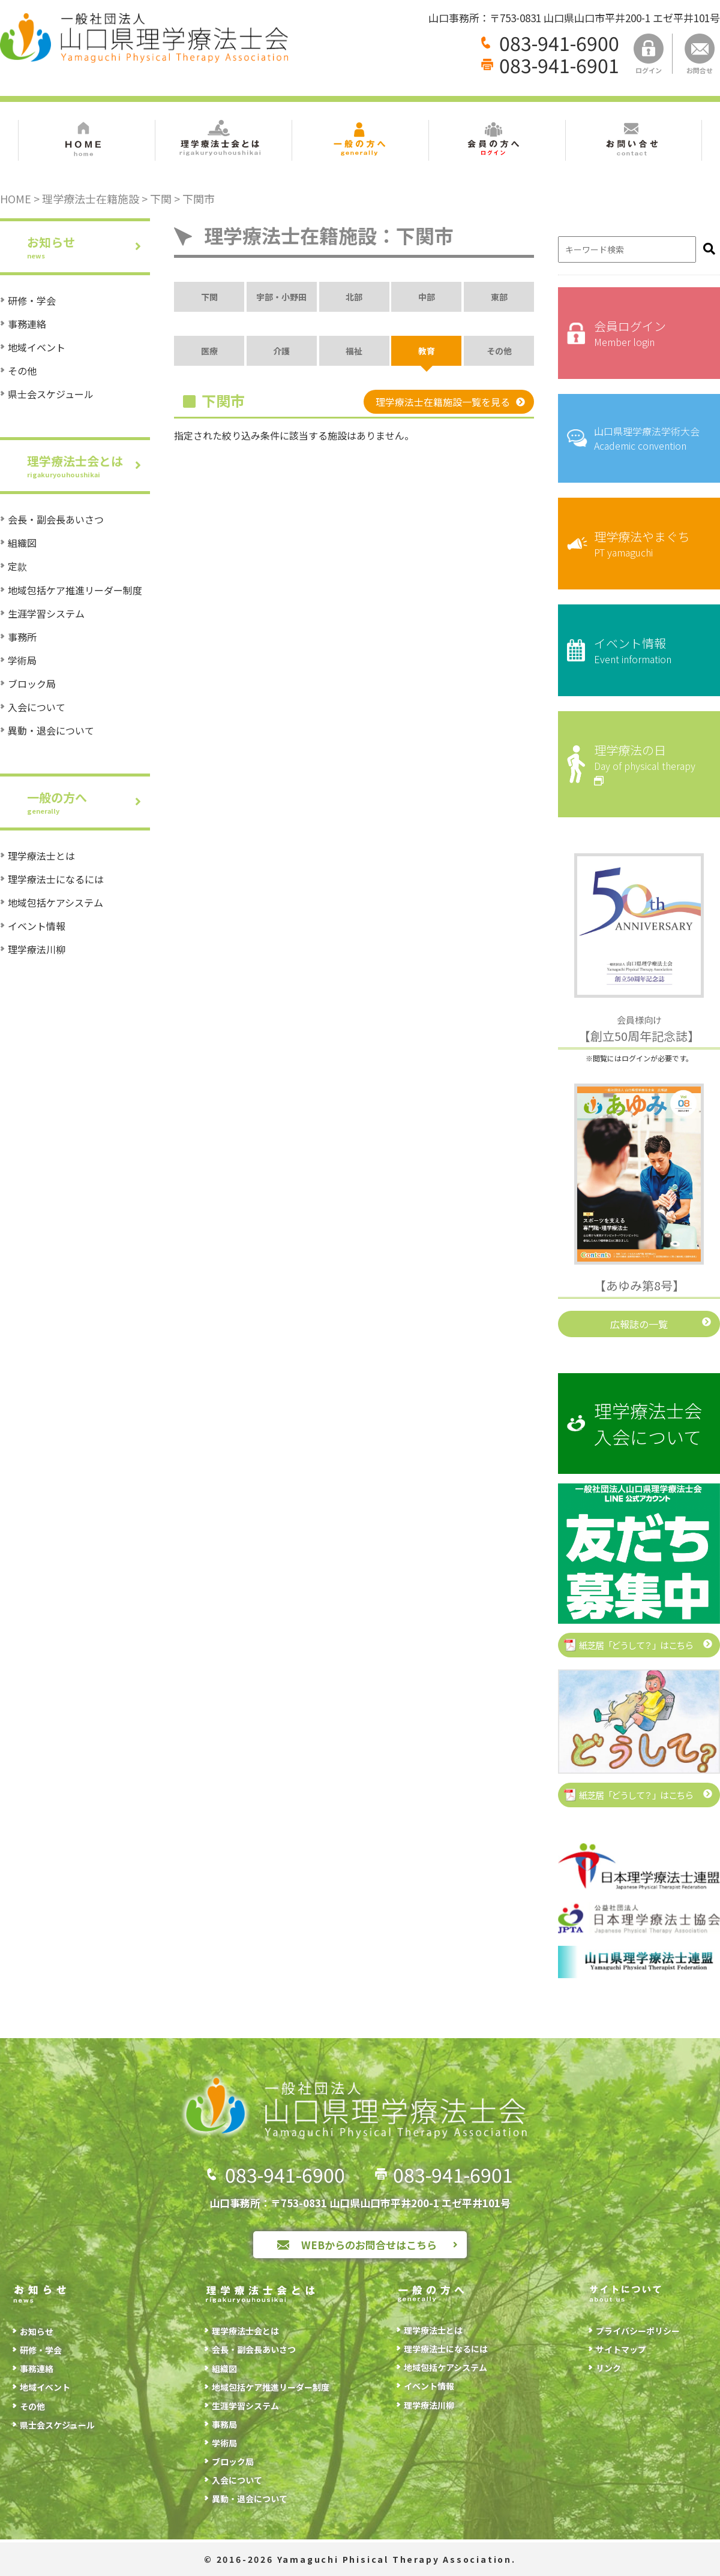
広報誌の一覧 (639, 1324)
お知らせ (88, 246)
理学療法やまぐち (648, 543)
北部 (354, 297)
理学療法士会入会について (648, 1423)
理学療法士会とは (88, 465)
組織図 (22, 542)
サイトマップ (621, 2349)
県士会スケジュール (51, 394)
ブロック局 (32, 683)
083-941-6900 (559, 42)
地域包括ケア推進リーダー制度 (75, 590)
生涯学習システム (46, 613)
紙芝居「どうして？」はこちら (635, 1645)
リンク (608, 2368)
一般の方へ (88, 802)
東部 (499, 297)
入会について (36, 707)
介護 (281, 351)
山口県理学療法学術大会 (648, 438)
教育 (426, 351)
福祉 (354, 351)
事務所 (22, 637)
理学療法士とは (41, 855)
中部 (426, 297)
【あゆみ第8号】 (639, 1285)
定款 (17, 566)
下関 (209, 297)
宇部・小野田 (281, 297)
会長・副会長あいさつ (56, 519)
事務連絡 (27, 324)
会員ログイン (648, 333)
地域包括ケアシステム (55, 902)
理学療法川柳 (36, 949)
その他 (22, 370)
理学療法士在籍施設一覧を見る (443, 402)
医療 (209, 351)
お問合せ (700, 54)
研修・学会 (32, 300)
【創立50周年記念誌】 (639, 1029)
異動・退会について (51, 730)
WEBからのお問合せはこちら (369, 2244)
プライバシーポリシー (638, 2331)
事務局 (224, 2424)
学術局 (22, 660)
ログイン (649, 54)
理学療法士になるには (56, 879)
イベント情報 (36, 926)
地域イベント (36, 347)
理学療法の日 (648, 764)
